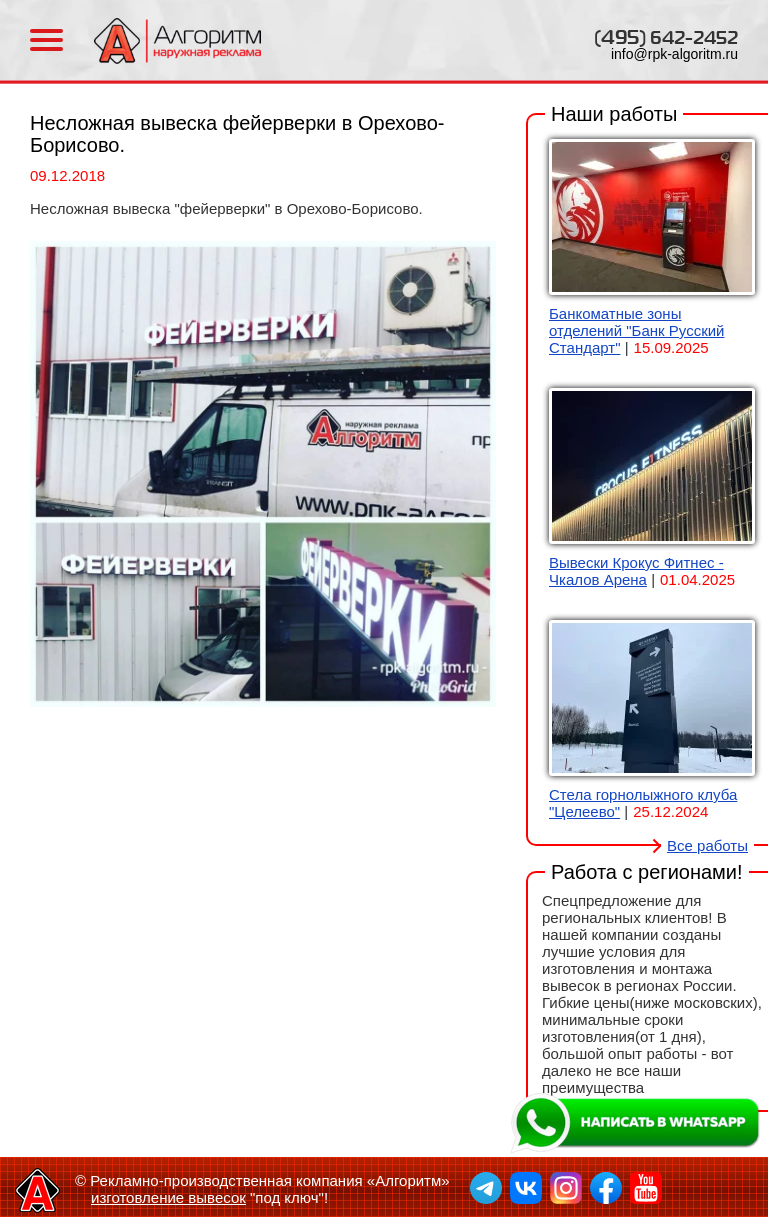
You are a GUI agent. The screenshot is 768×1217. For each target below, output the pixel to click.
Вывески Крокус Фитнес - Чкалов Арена (636, 571)
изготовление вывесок (168, 1197)
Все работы (707, 845)
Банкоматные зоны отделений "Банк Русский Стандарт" (636, 330)
